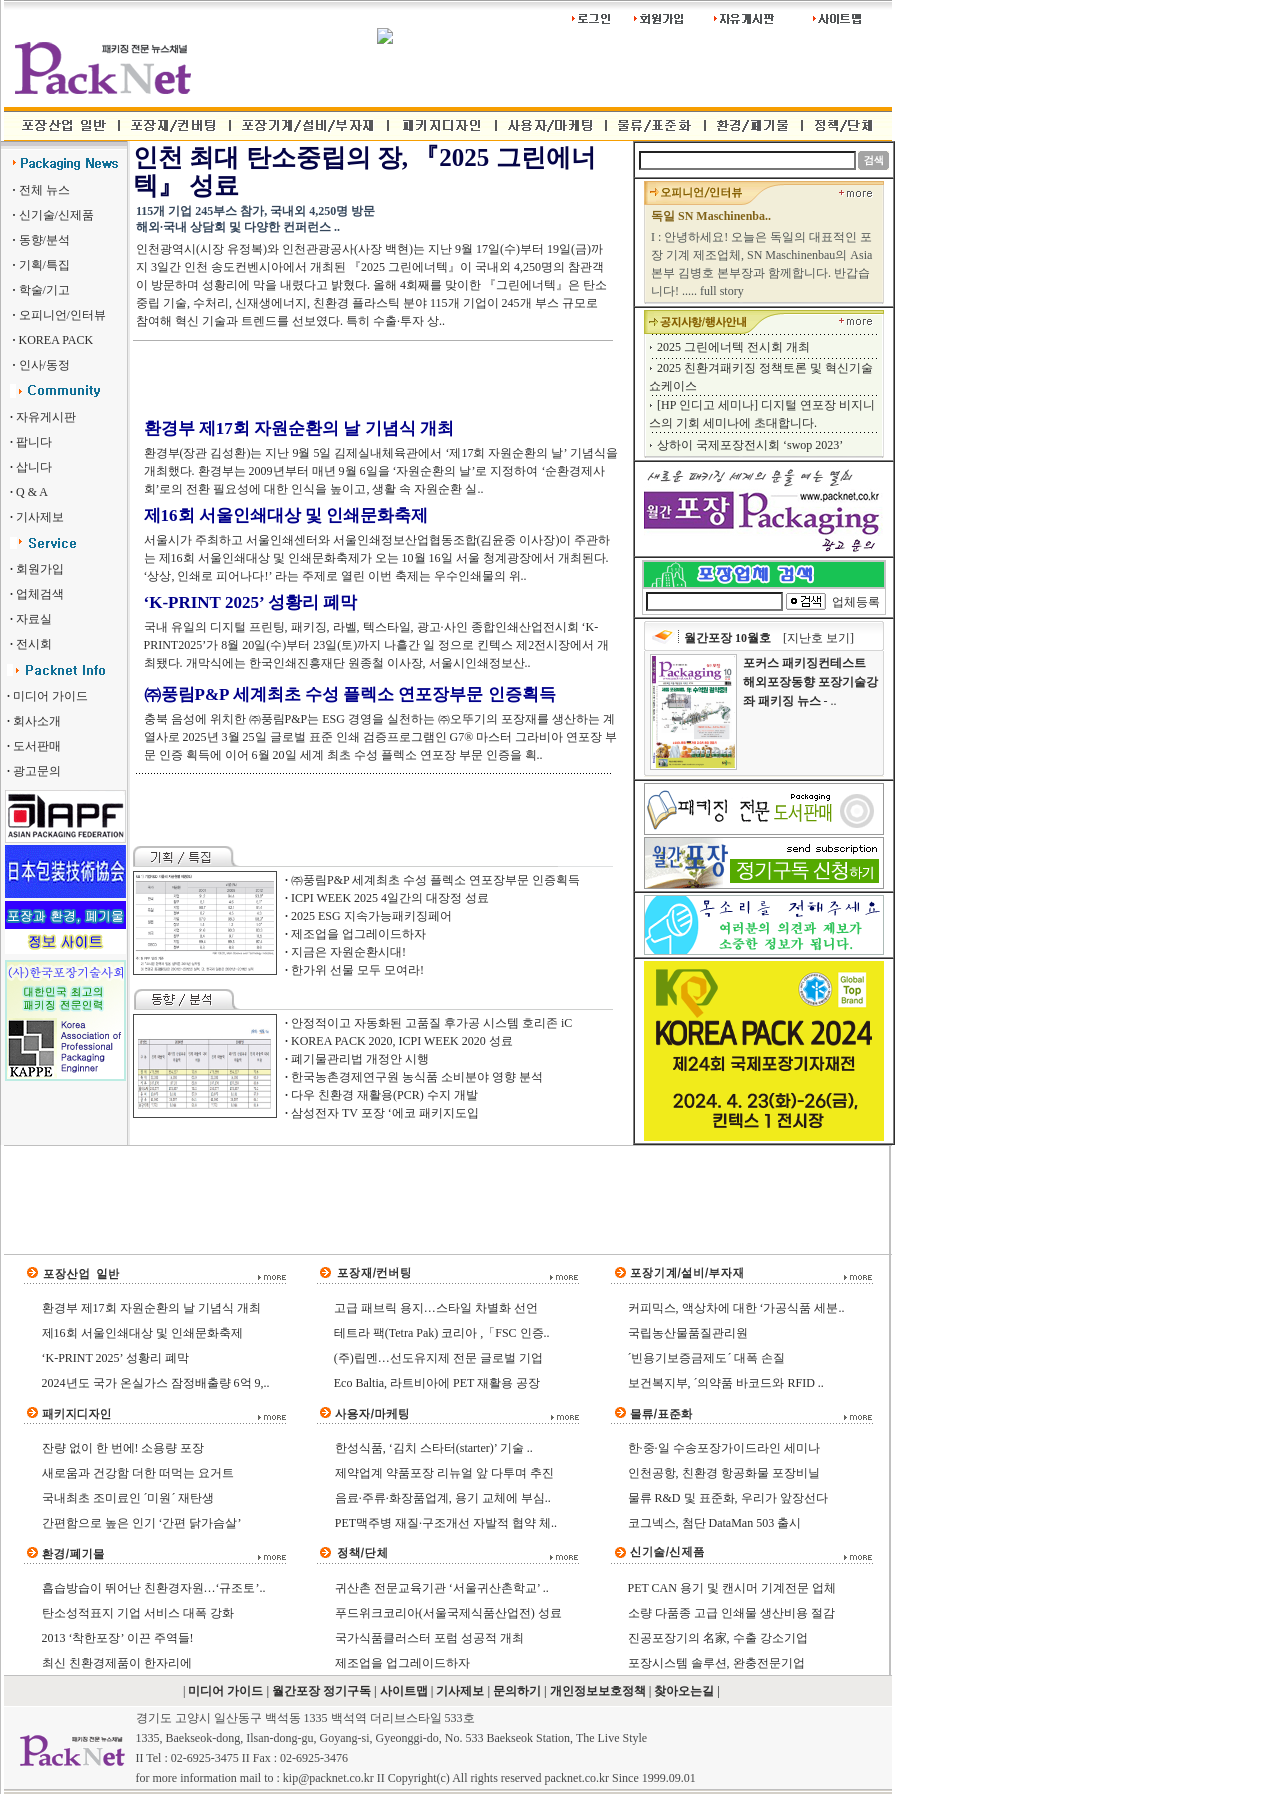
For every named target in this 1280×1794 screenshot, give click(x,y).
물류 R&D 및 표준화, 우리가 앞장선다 (728, 1498)
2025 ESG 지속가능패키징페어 (371, 916)
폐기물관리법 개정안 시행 (360, 1059)
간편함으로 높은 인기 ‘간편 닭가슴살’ (142, 1523)
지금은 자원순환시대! (348, 952)
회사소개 (37, 721)
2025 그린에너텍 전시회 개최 (733, 347)
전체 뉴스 (44, 190)
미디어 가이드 (50, 696)
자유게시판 (46, 417)
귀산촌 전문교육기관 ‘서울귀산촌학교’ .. (442, 1588)
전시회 (34, 644)
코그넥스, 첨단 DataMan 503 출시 (715, 1523)
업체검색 (40, 594)
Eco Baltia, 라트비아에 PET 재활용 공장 (437, 1383)
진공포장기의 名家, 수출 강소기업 (718, 1638)
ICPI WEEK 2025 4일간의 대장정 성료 (390, 898)
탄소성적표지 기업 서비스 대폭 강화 (138, 1613)
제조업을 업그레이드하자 (358, 934)
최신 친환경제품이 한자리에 (117, 1663)
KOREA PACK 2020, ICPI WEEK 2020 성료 (402, 1041)
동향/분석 (43, 240)
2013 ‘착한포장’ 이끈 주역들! (118, 1638)
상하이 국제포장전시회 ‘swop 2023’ (750, 445)
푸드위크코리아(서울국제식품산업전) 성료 (448, 1613)
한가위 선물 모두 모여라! (357, 970)
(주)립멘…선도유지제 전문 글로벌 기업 (438, 1358)
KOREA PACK (55, 340)
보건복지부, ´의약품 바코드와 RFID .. (726, 1383)
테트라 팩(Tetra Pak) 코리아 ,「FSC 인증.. (442, 1333)
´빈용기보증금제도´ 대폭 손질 (707, 1358)
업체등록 (856, 602)
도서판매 (37, 746)
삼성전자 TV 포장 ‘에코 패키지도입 (385, 1113)
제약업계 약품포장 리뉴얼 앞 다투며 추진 (444, 1473)
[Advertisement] (367, 378)
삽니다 (34, 467)
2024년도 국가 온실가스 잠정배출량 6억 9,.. (156, 1383)
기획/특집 (43, 265)
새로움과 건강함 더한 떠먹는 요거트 (138, 1473)
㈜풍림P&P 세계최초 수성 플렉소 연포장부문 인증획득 (350, 694)
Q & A (32, 492)
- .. (810, 682)
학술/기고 (43, 290)
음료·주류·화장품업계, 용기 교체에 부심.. (443, 1498)
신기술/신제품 (55, 215)
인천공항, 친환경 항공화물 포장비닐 (724, 1473)
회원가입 (40, 569)
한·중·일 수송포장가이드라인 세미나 (724, 1448)
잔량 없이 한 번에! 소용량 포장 (123, 1448)
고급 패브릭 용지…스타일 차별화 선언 (436, 1308)
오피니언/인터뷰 (61, 315)
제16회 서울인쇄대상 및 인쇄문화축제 (286, 515)
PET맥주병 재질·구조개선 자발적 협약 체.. (446, 1523)
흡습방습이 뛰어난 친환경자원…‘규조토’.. (154, 1588)
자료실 (34, 619)
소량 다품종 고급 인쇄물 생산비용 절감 (731, 1613)
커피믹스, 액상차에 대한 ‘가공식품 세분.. (736, 1308)
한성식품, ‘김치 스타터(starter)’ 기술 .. (434, 1448)
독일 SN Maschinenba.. (711, 216)
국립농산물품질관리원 (688, 1333)
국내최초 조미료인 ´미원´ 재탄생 (128, 1498)
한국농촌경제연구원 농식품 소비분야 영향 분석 (417, 1077)
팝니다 (34, 442)
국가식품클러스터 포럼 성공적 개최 (429, 1638)
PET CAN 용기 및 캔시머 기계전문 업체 (732, 1588)
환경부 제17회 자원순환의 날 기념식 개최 (299, 428)
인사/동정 (43, 365)
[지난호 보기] (818, 638)
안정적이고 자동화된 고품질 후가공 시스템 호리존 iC (431, 1023)
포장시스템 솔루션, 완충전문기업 (716, 1663)
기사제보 (40, 517)
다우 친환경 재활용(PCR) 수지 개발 (384, 1095)
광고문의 (37, 771)
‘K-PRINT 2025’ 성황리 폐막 (250, 602)
